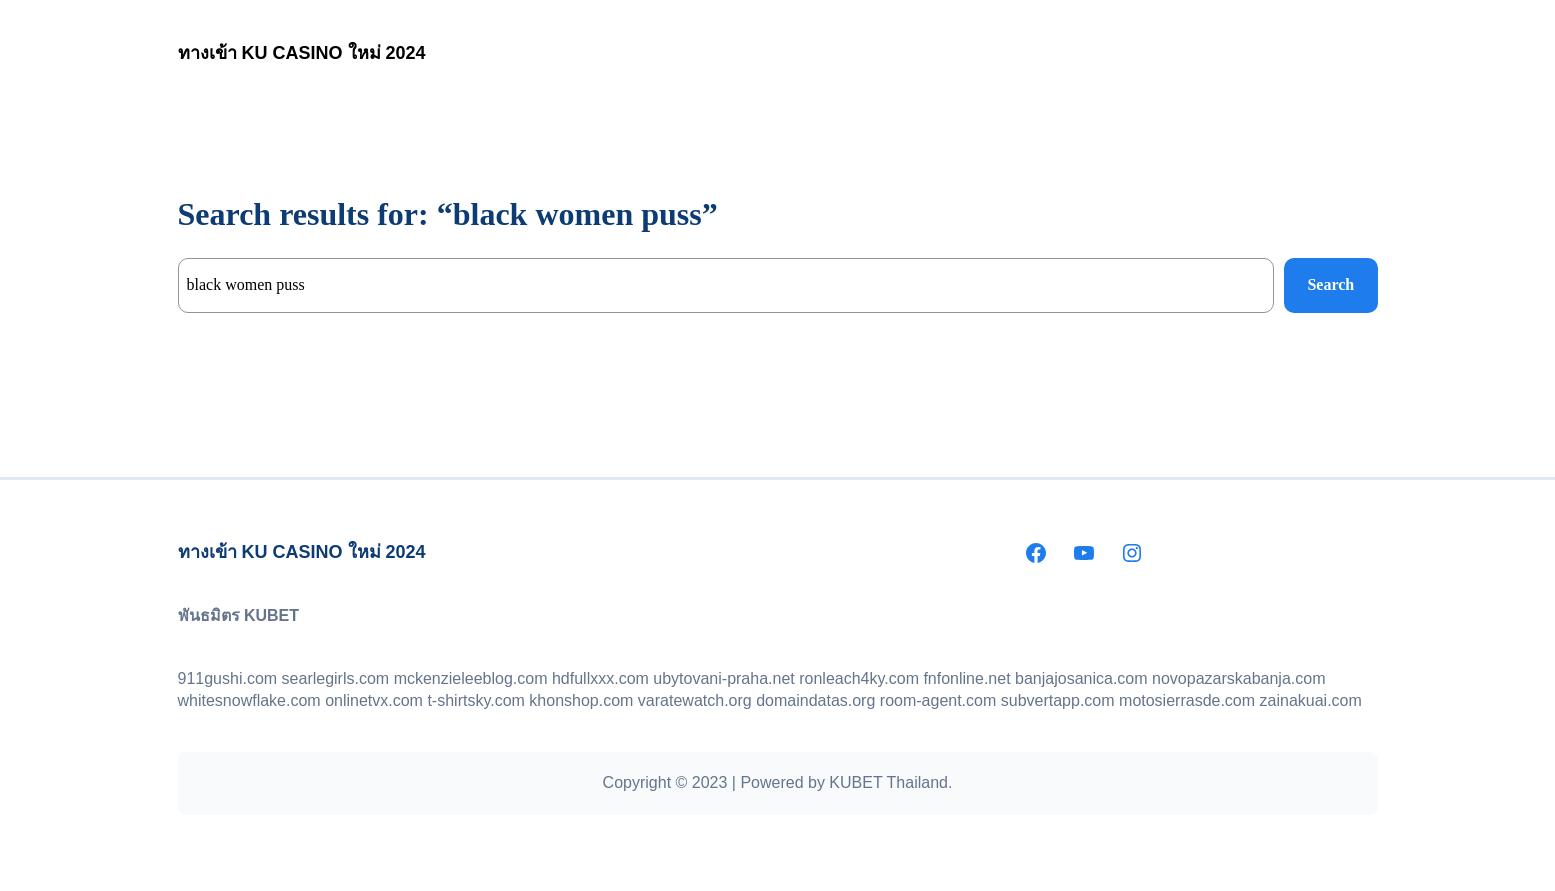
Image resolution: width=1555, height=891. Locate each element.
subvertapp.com (1058, 700)
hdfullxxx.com (600, 678)
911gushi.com (228, 678)
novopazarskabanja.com (1238, 678)
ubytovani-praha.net (723, 678)
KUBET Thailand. (890, 782)
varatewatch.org (695, 700)
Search (1330, 284)
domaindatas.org (815, 700)
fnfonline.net (966, 678)
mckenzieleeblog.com (471, 678)
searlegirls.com (336, 678)
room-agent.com (938, 700)
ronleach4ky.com (859, 678)
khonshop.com (581, 700)
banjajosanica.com (1081, 678)
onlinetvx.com (374, 700)
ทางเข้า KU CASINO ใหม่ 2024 (302, 53)
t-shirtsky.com (475, 700)
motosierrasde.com (1187, 700)
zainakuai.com (1311, 700)
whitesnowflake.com (249, 700)
